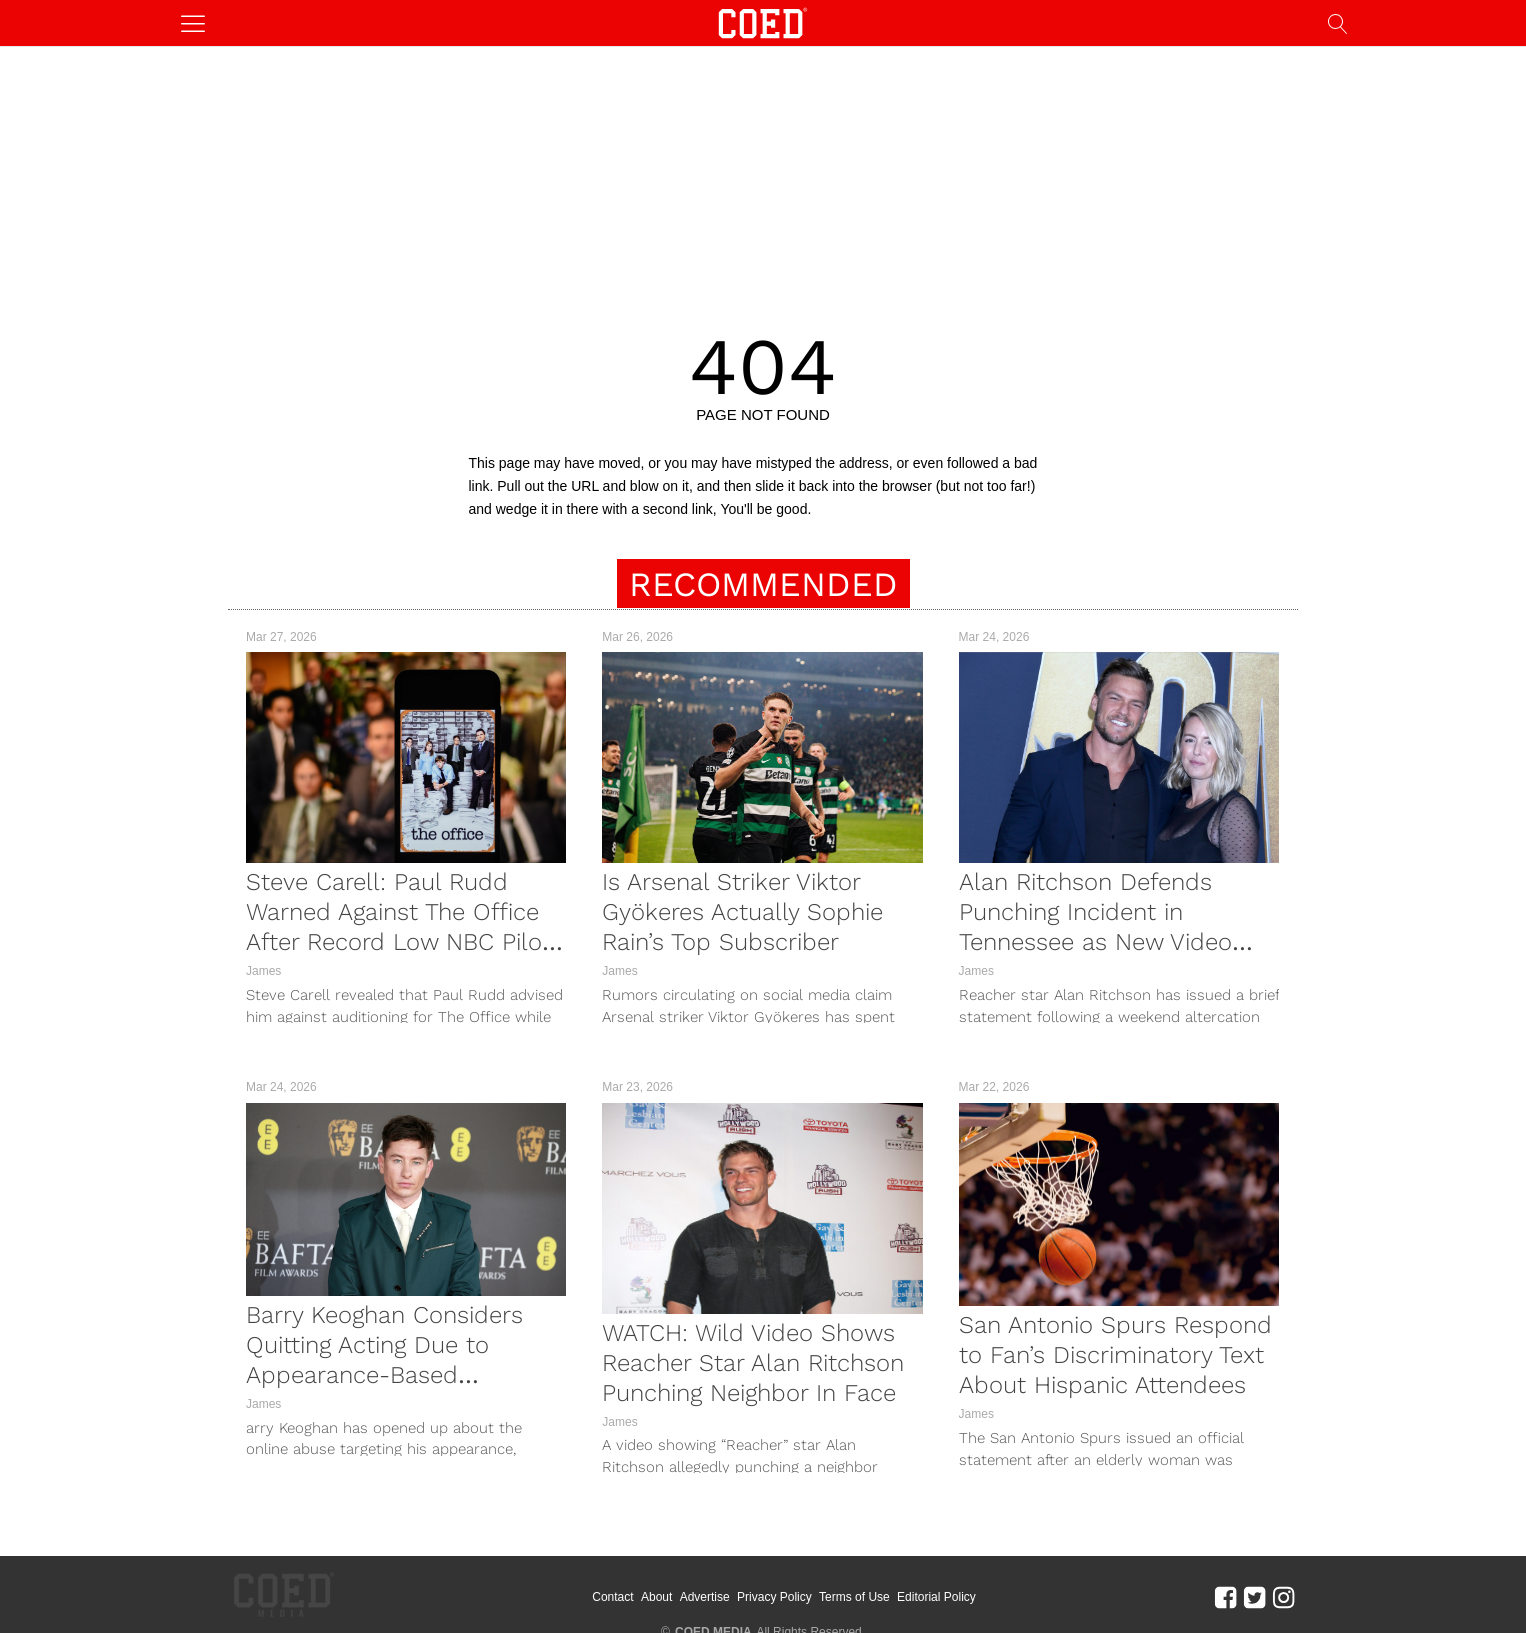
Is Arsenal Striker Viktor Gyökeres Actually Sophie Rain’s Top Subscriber (742, 912)
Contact (639, 1583)
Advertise (731, 1583)
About (683, 1583)
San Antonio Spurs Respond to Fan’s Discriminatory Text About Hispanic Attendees (1115, 1355)
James (263, 971)
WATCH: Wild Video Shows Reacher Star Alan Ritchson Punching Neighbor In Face (753, 1363)
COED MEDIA (713, 1604)
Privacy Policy (801, 1583)
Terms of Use (881, 1583)
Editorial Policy (963, 1583)
